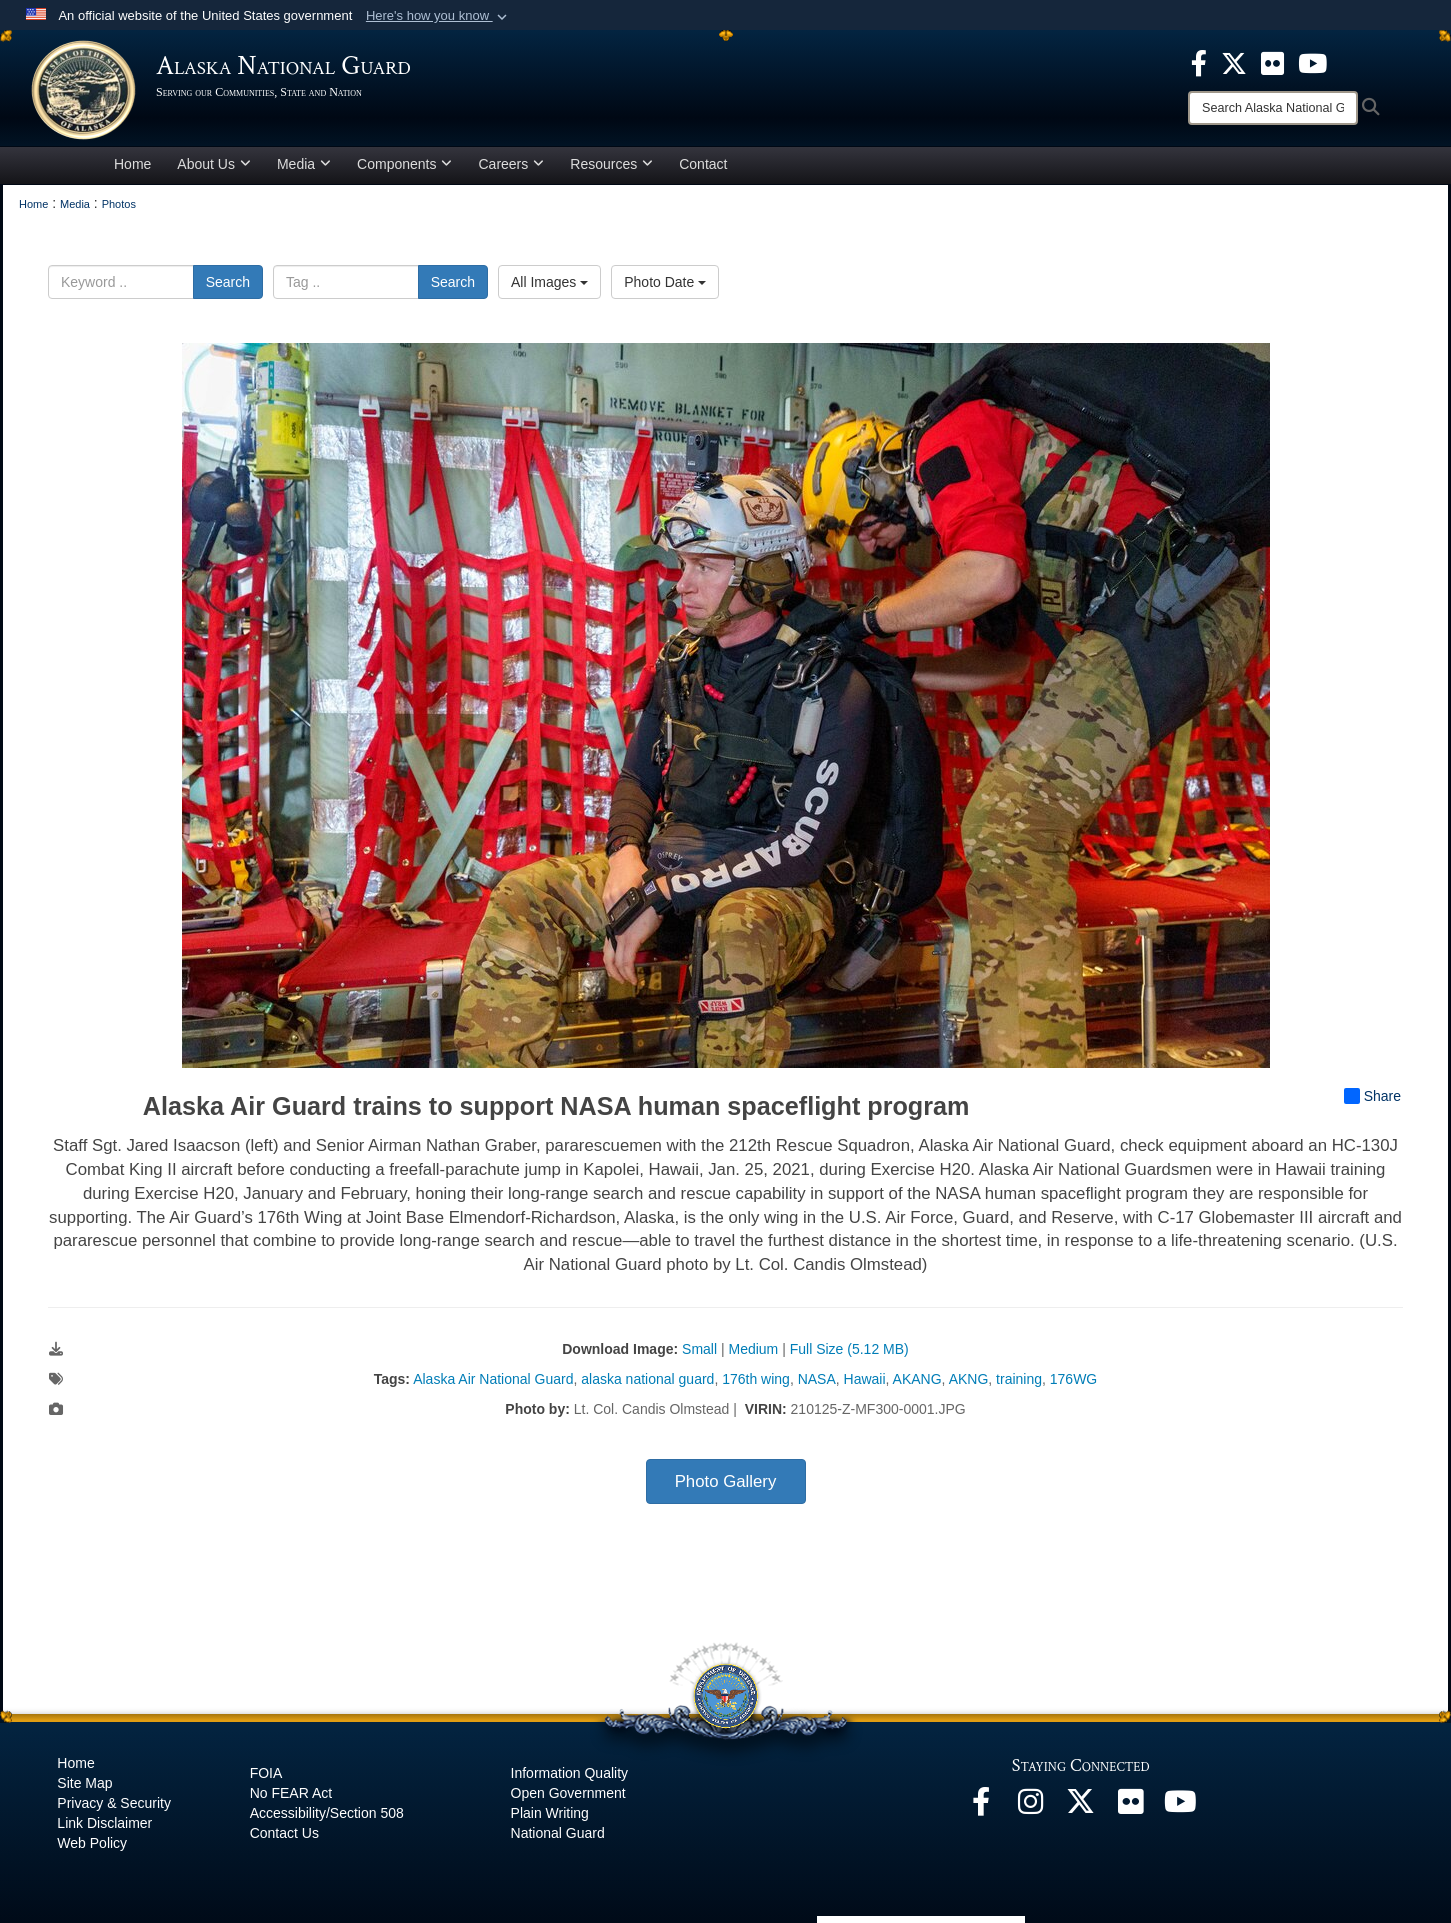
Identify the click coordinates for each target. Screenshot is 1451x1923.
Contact (703, 164)
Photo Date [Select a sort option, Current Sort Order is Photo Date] (665, 282)
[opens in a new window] (1199, 62)
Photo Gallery (726, 1481)
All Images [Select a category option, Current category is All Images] (549, 282)
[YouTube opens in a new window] (1181, 1807)
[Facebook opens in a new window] (981, 1807)
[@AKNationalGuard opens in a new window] (1081, 1807)
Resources (611, 164)
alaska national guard (647, 1379)
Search (228, 282)
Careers (511, 164)
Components (404, 164)
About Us (214, 164)
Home (132, 164)
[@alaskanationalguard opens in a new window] (1031, 1807)
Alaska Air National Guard (493, 1379)
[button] (438, 16)
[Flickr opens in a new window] (1131, 1807)
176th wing (756, 1379)
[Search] (1273, 108)
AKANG (917, 1379)
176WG (1073, 1379)
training (1019, 1379)
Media (304, 164)
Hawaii (865, 1379)
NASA (817, 1379)
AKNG (969, 1379)
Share (1372, 1096)
